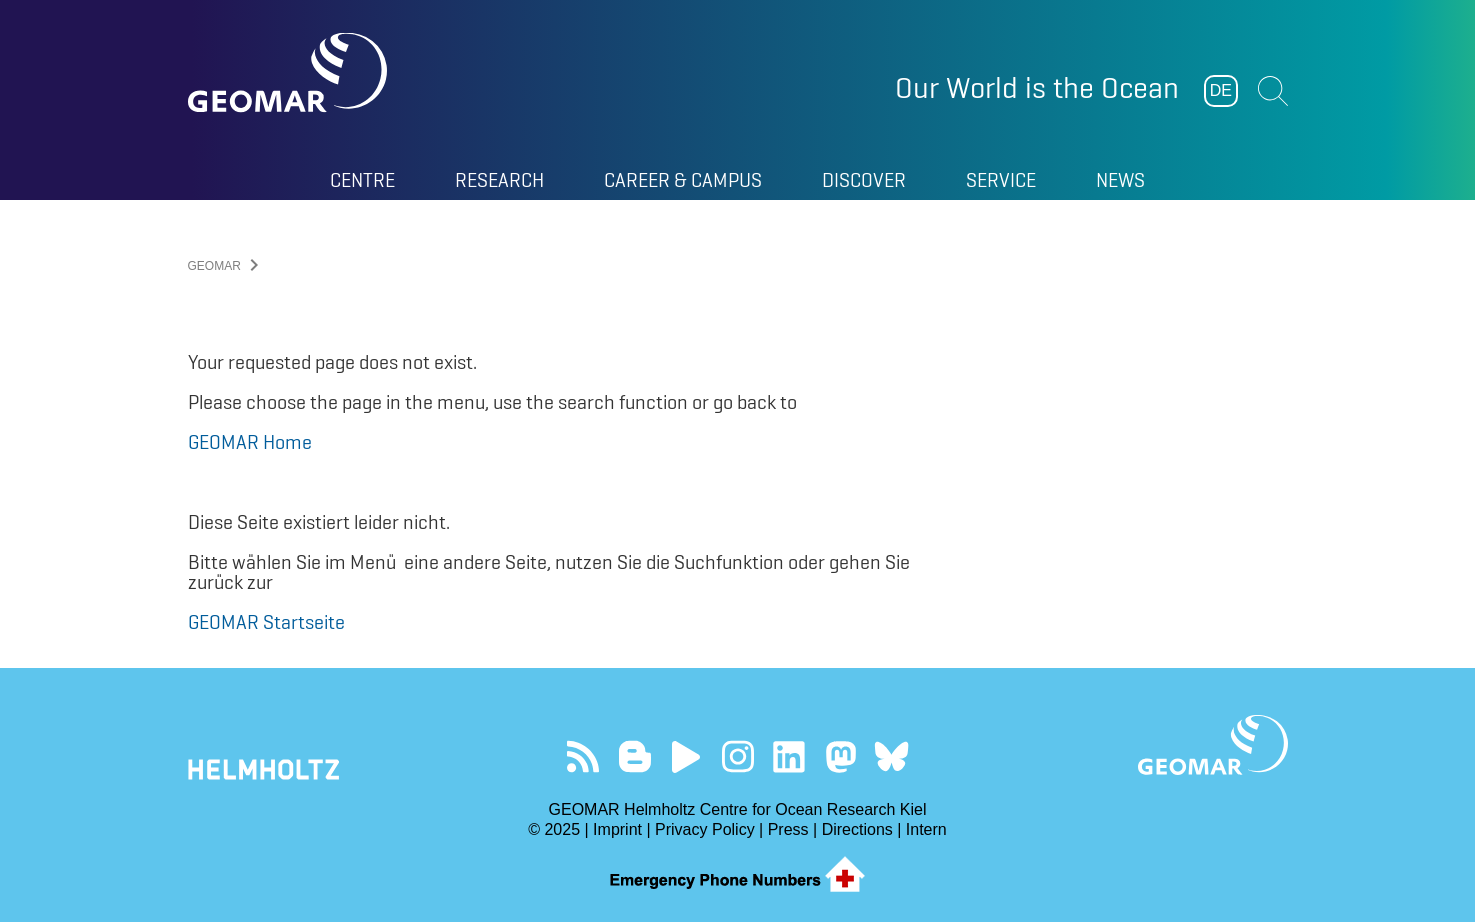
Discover (864, 180)
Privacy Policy (705, 829)
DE (1221, 90)
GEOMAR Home (250, 442)
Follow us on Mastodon (840, 756)
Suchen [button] (1273, 91)
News (1120, 180)
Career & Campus (683, 180)
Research (499, 180)
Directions (857, 829)
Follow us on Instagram (737, 756)
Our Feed (583, 756)
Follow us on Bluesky (891, 756)
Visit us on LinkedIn (788, 756)
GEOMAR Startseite (266, 622)
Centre (362, 180)
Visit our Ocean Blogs (634, 756)
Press (788, 829)
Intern (926, 829)
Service (1001, 180)
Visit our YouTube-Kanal (686, 756)
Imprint (617, 829)
